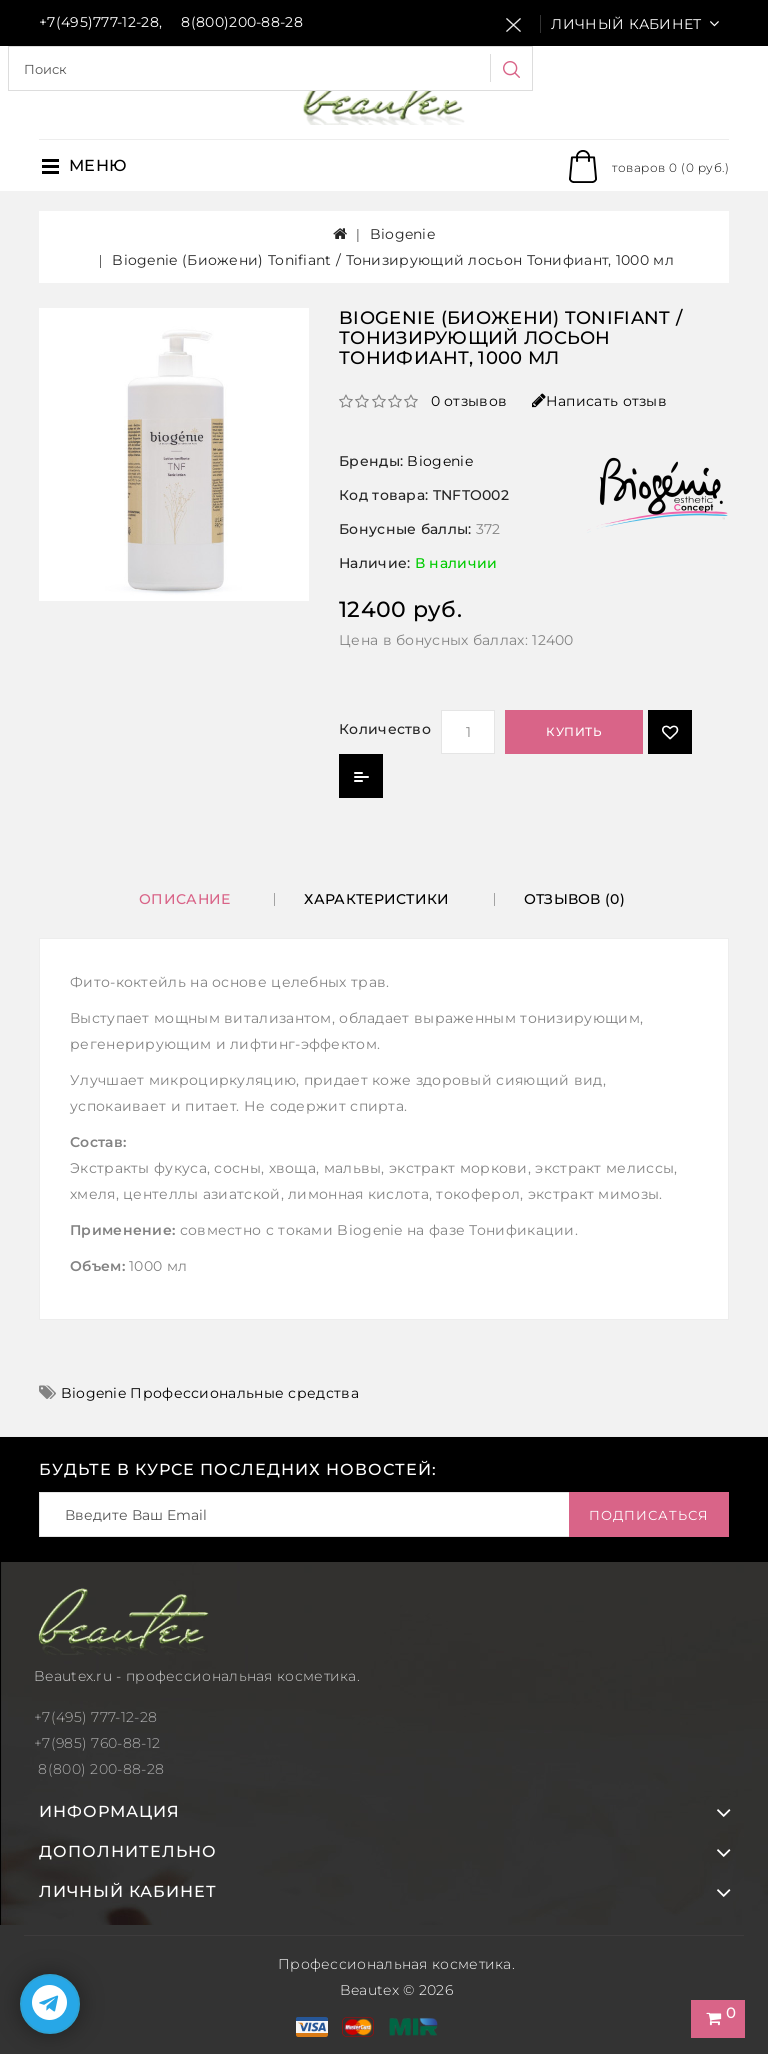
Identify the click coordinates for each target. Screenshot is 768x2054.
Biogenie (402, 234)
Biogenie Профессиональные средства (210, 1393)
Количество (385, 729)
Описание (184, 899)
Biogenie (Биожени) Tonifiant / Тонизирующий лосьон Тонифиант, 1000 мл (393, 260)
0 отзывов (469, 401)
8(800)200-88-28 (242, 22)
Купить (574, 731)
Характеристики (376, 899)
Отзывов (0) (574, 899)
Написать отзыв (600, 401)
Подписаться (649, 1515)
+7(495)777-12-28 (99, 22)
